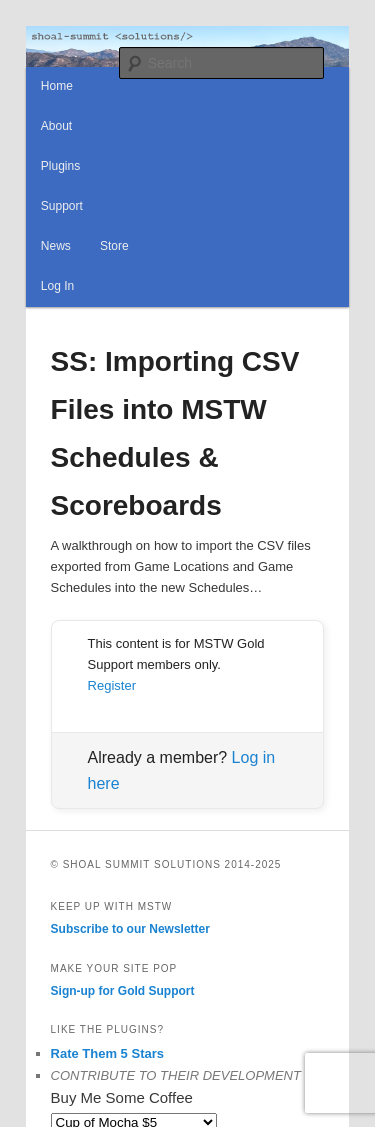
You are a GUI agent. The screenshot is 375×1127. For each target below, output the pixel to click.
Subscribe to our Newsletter (130, 929)
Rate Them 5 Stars (107, 1053)
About (56, 126)
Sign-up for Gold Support (123, 991)
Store (114, 246)
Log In (57, 286)
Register (112, 685)
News (56, 246)
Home (57, 86)
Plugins (60, 166)
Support (62, 206)
